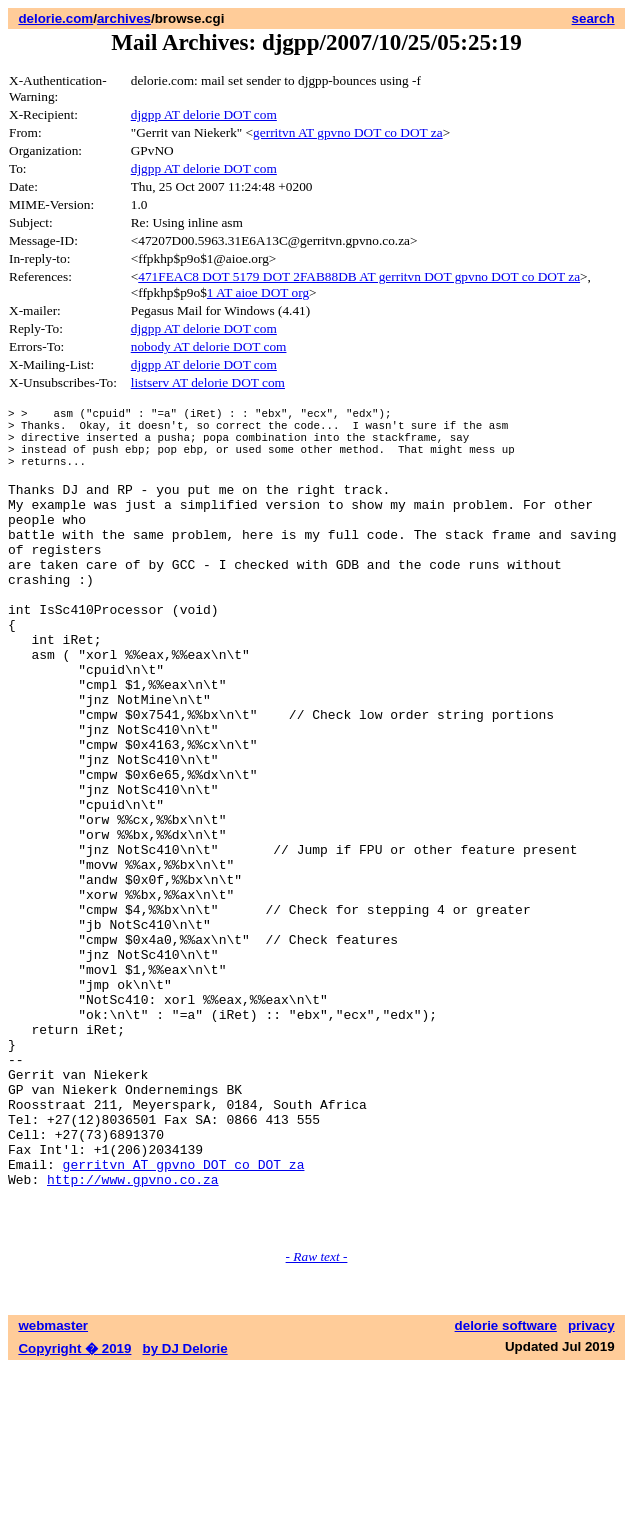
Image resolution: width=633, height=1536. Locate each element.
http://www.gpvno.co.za (133, 1338)
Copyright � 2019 (74, 1516)
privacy (591, 1493)
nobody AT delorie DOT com (209, 346)
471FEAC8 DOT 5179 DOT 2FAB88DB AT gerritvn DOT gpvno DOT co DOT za (359, 276)
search (593, 18)
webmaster (53, 1493)
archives (124, 18)
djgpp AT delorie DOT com (204, 114)
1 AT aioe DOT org (258, 292)
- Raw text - (317, 1424)
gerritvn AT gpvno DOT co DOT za (348, 132)
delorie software (506, 1493)
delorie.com (55, 18)
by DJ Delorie (185, 1516)
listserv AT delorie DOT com (208, 382)
